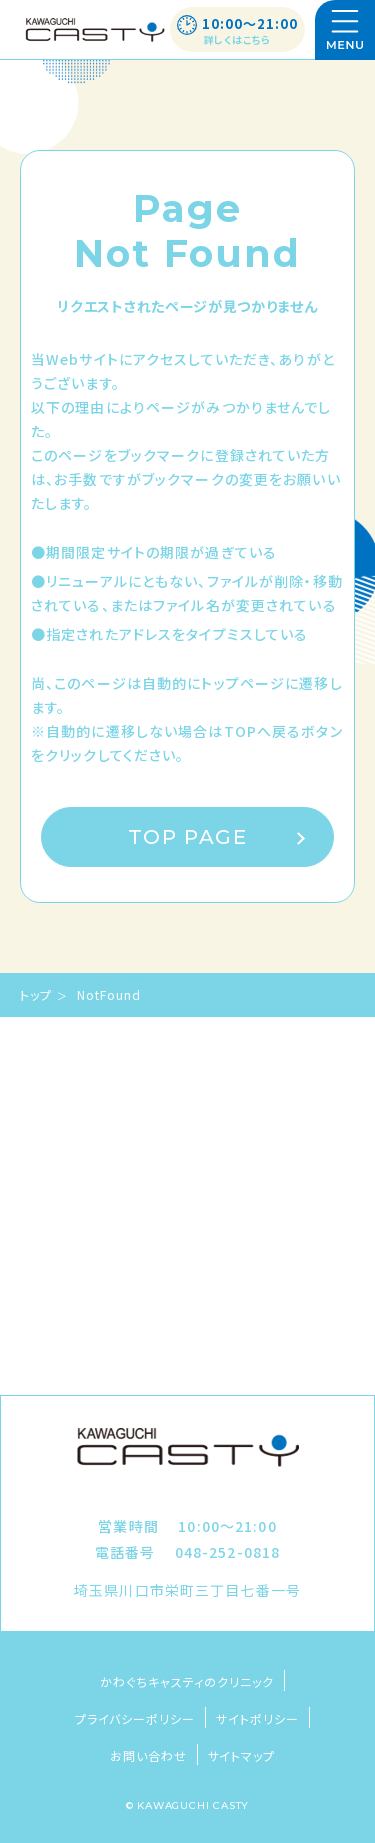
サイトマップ (242, 1755)
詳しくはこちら (238, 40)
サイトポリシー (257, 1718)
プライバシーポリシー (135, 1718)
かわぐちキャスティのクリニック (186, 1681)
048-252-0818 (227, 1552)
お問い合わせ (148, 1755)
